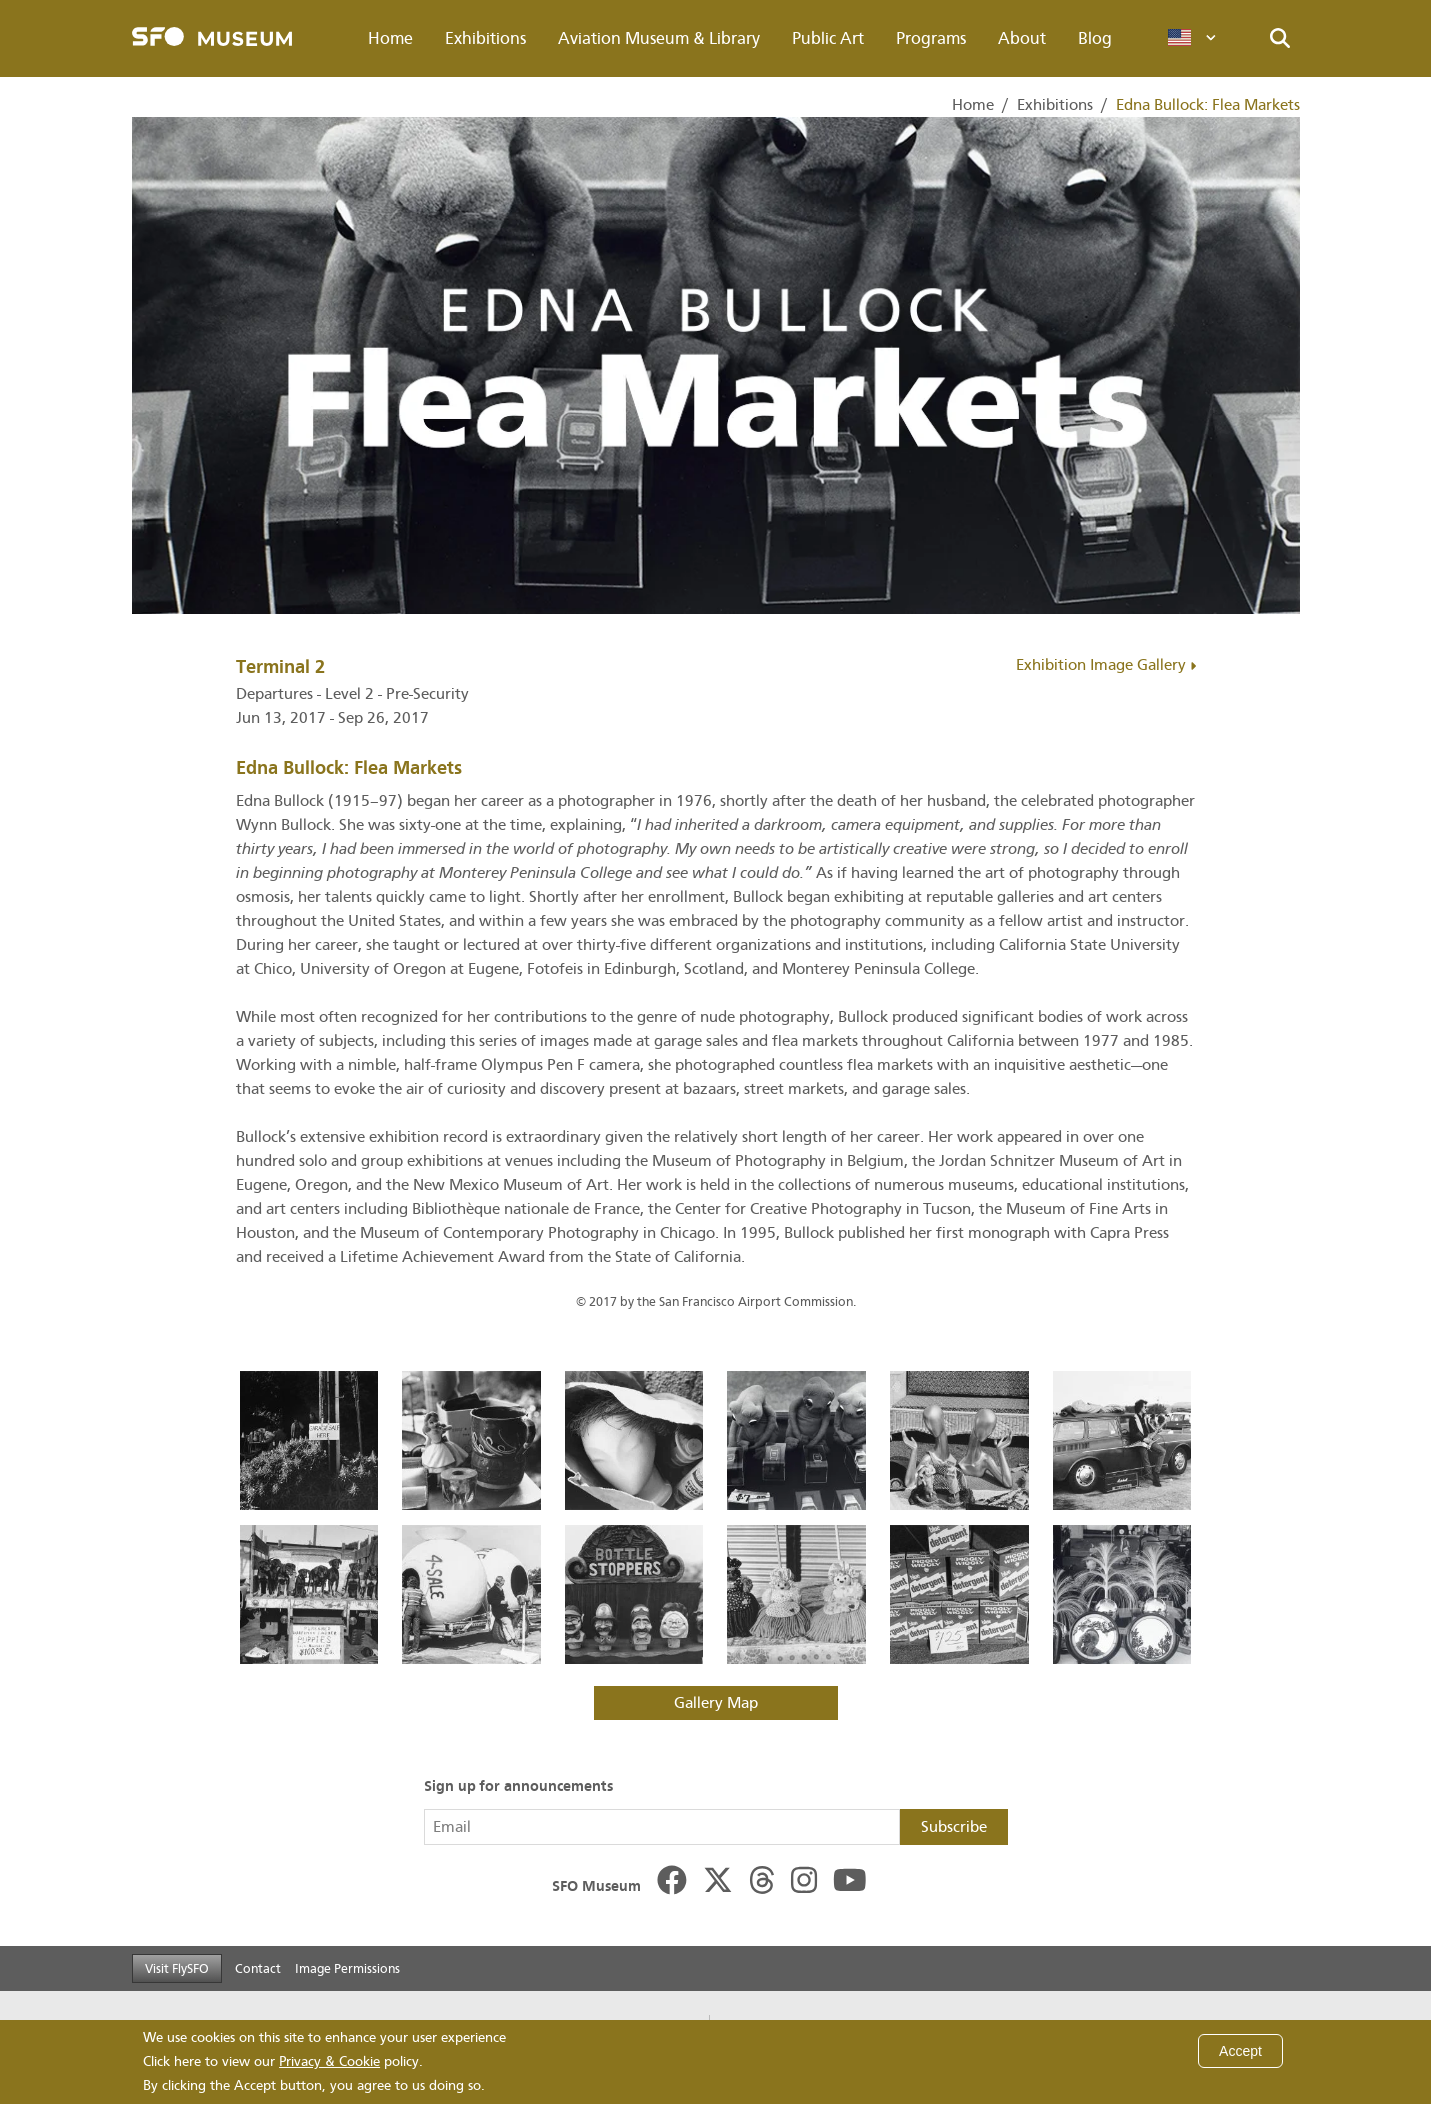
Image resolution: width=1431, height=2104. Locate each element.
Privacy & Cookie (329, 2061)
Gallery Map (716, 1703)
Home (390, 38)
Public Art (828, 38)
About (1022, 38)
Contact (258, 1968)
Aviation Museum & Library (659, 38)
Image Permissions (347, 1968)
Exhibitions (485, 38)
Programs (931, 38)
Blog (1095, 38)
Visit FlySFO (177, 1968)
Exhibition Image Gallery (1106, 665)
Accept (1240, 2051)
